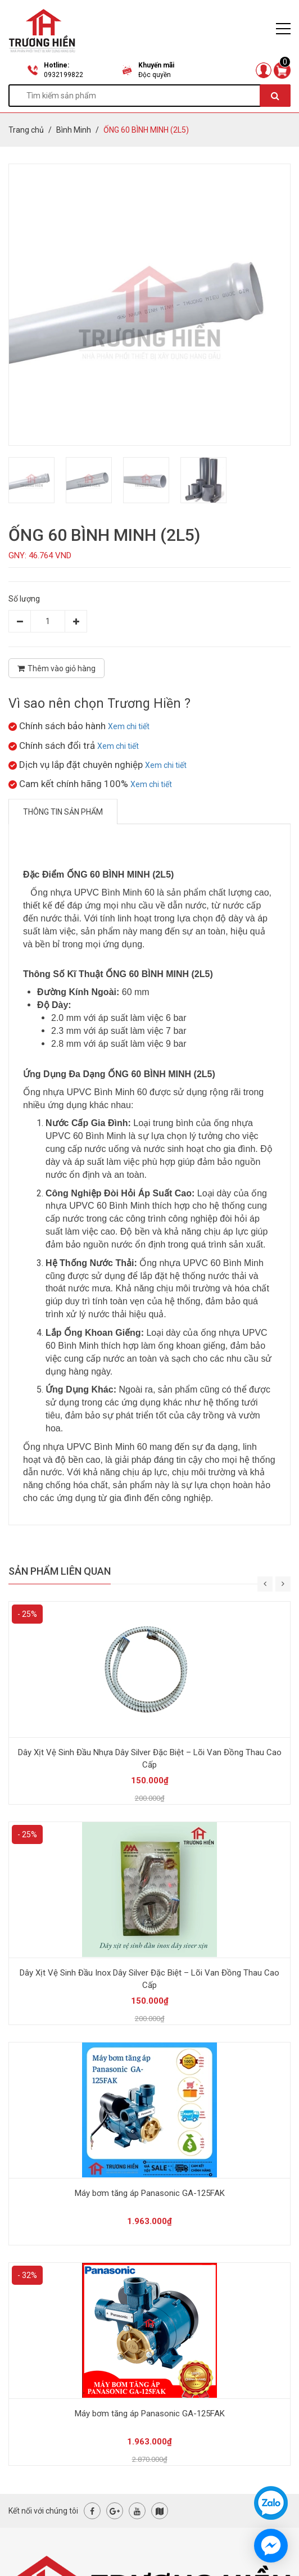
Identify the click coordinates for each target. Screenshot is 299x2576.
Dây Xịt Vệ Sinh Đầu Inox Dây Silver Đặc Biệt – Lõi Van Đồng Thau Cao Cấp (149, 1979)
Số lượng (24, 598)
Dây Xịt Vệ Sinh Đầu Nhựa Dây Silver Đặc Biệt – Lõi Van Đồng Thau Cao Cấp (150, 1758)
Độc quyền (154, 75)
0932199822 (63, 75)
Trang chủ (26, 129)
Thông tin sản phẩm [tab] (63, 811)
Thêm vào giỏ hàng (56, 668)
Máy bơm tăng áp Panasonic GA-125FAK (150, 2193)
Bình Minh (73, 129)
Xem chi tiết (129, 726)
